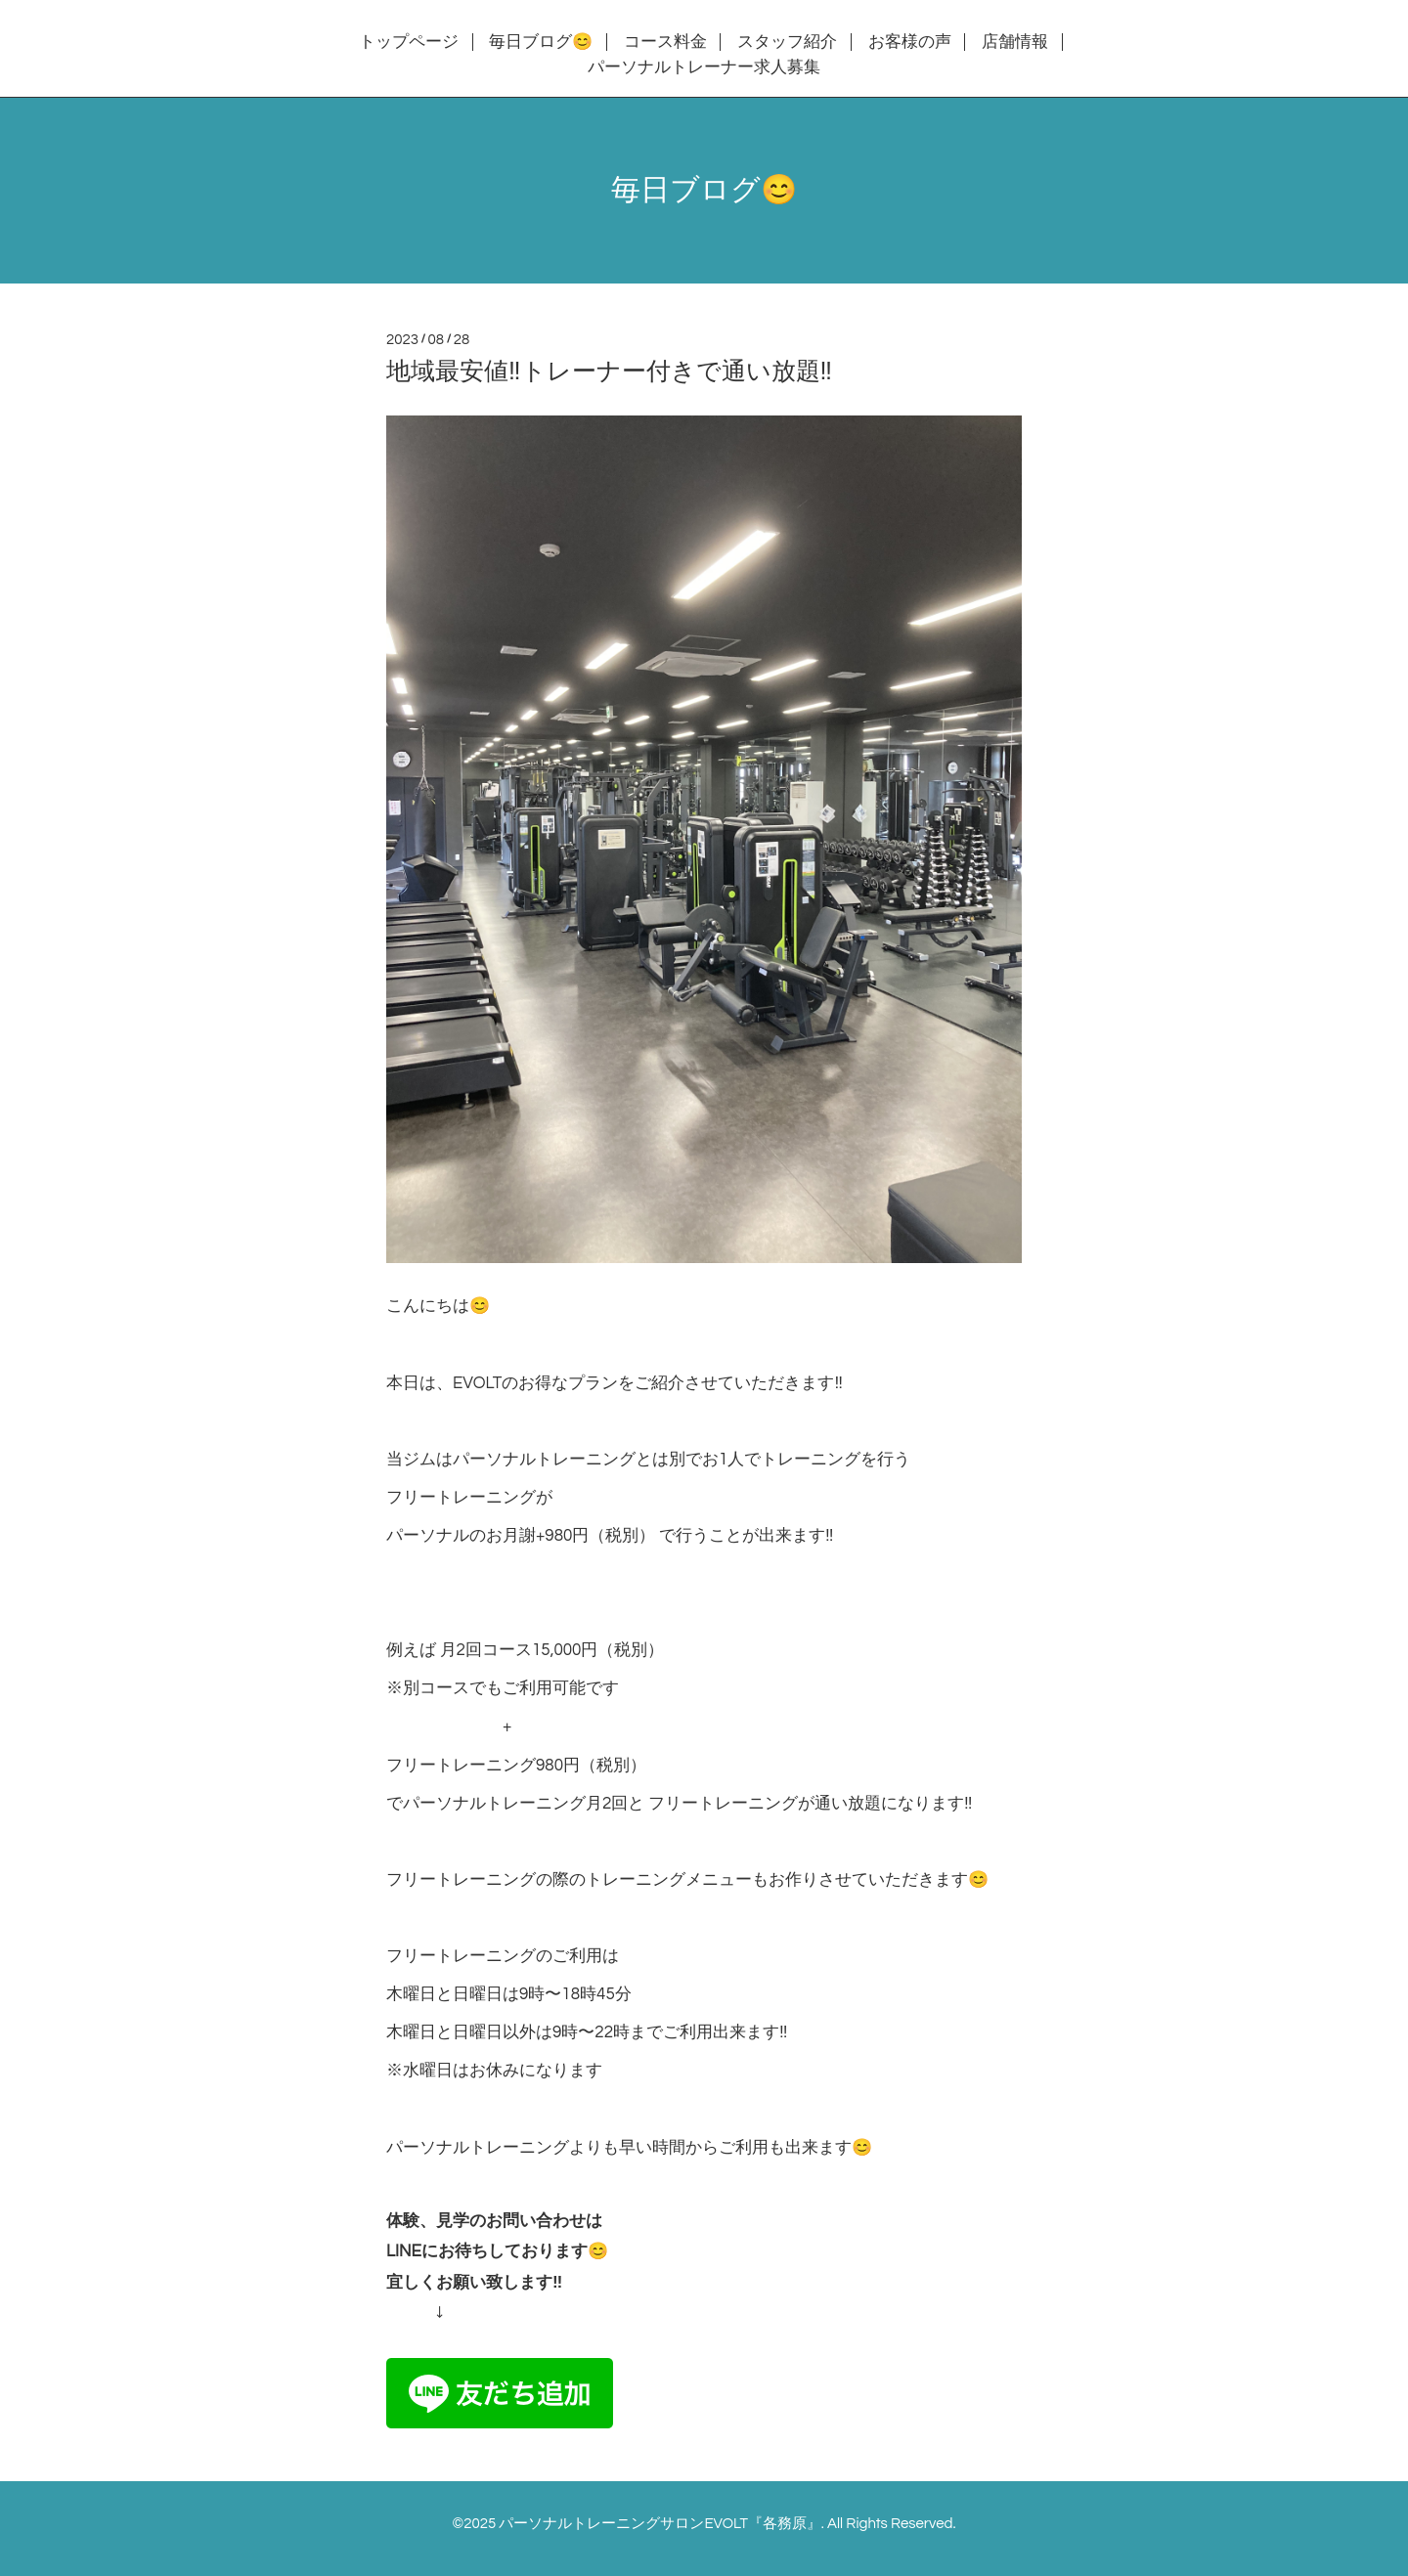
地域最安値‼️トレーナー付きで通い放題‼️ (609, 371)
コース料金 (665, 42)
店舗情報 (1015, 42)
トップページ (409, 42)
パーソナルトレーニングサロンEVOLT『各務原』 (659, 2523)
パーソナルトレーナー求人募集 (704, 67)
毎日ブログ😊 (541, 42)
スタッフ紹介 (787, 42)
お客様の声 (909, 42)
